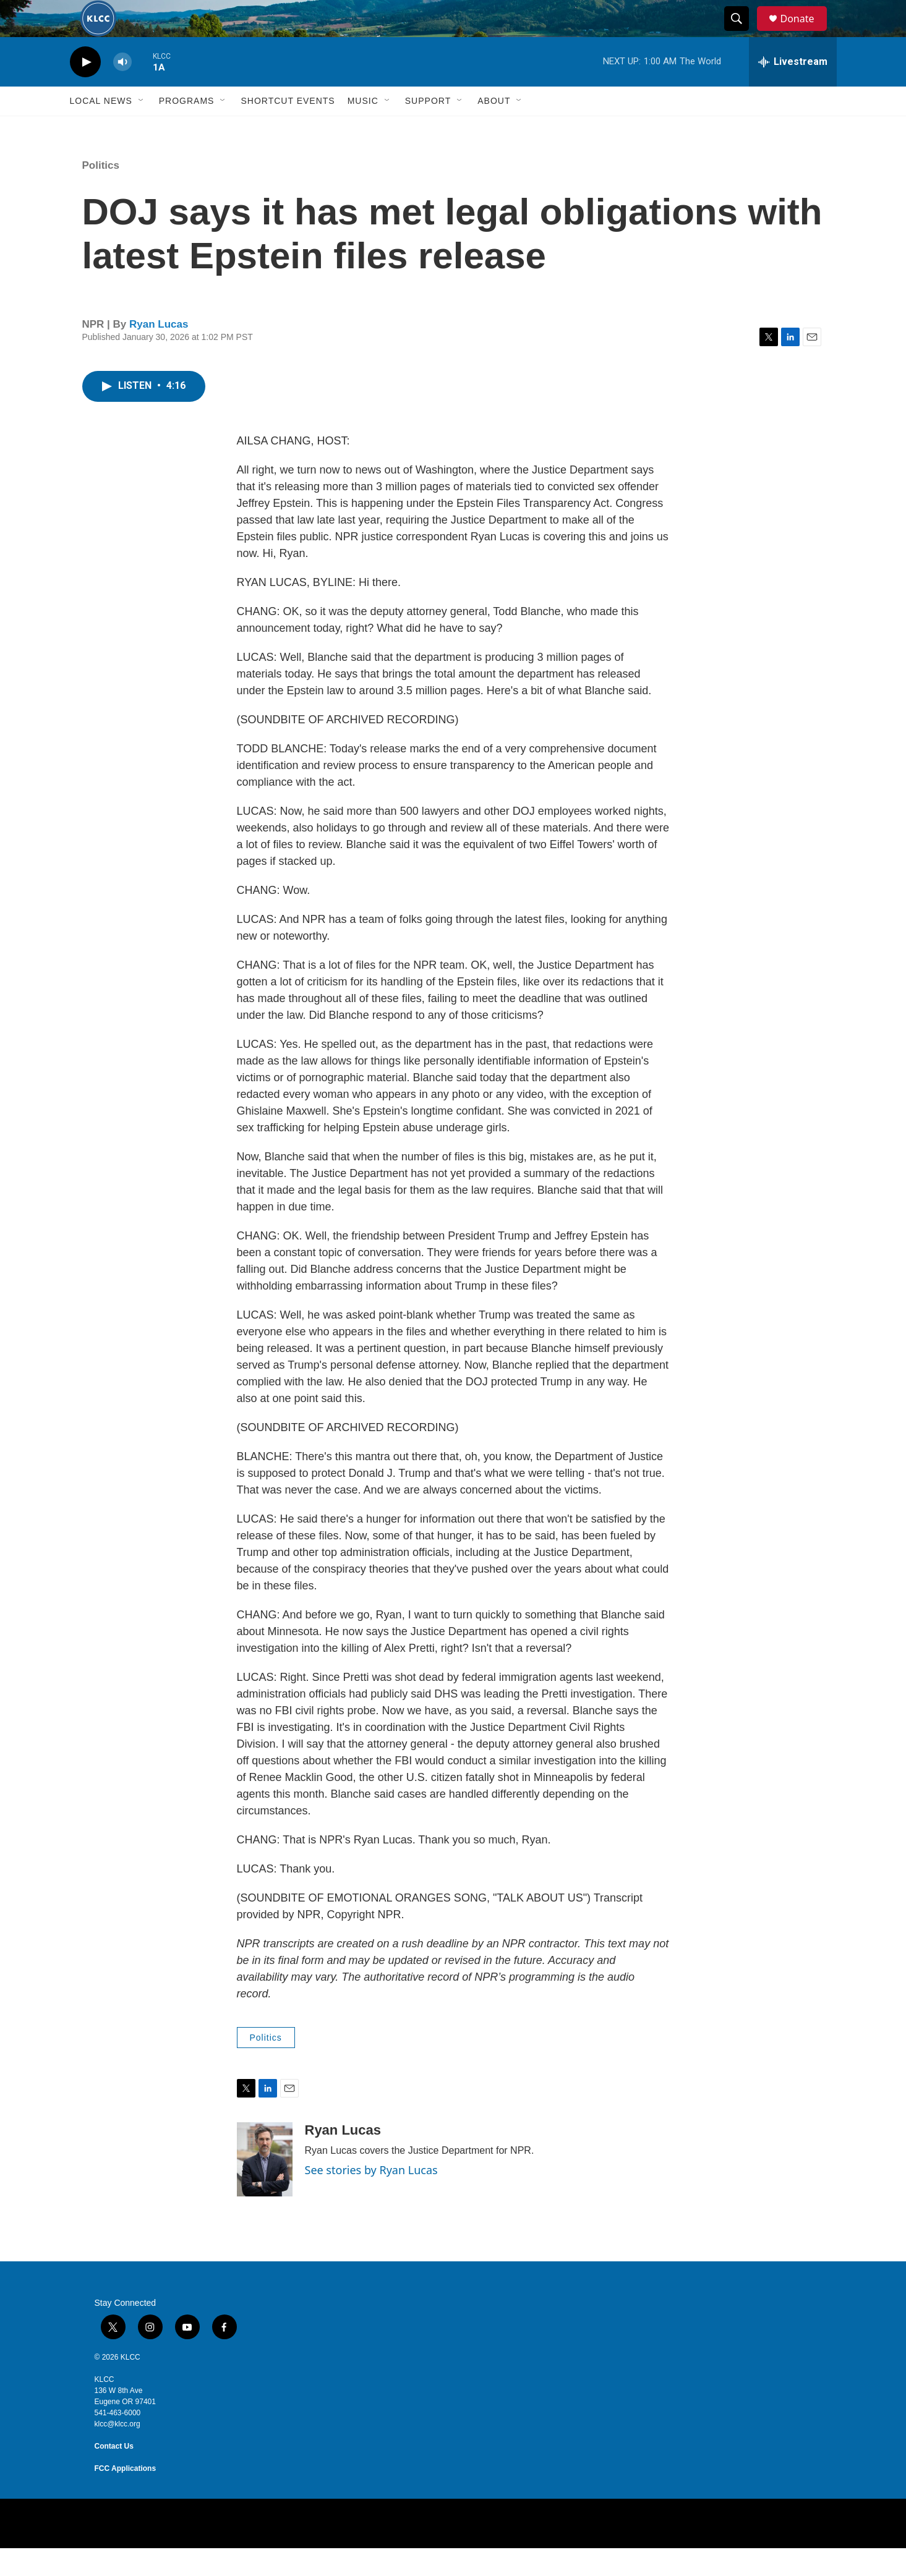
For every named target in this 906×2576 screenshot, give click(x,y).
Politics (100, 193)
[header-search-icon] (742, 32)
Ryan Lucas (158, 352)
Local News (101, 129)
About (493, 129)
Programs (187, 129)
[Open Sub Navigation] (142, 129)
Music (363, 129)
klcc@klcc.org (117, 2451)
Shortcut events (288, 129)
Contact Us (114, 2474)
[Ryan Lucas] (265, 2187)
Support (428, 129)
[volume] (122, 90)
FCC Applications (125, 2496)
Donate (805, 32)
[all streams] (793, 89)
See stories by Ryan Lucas (371, 2197)
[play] (85, 90)
